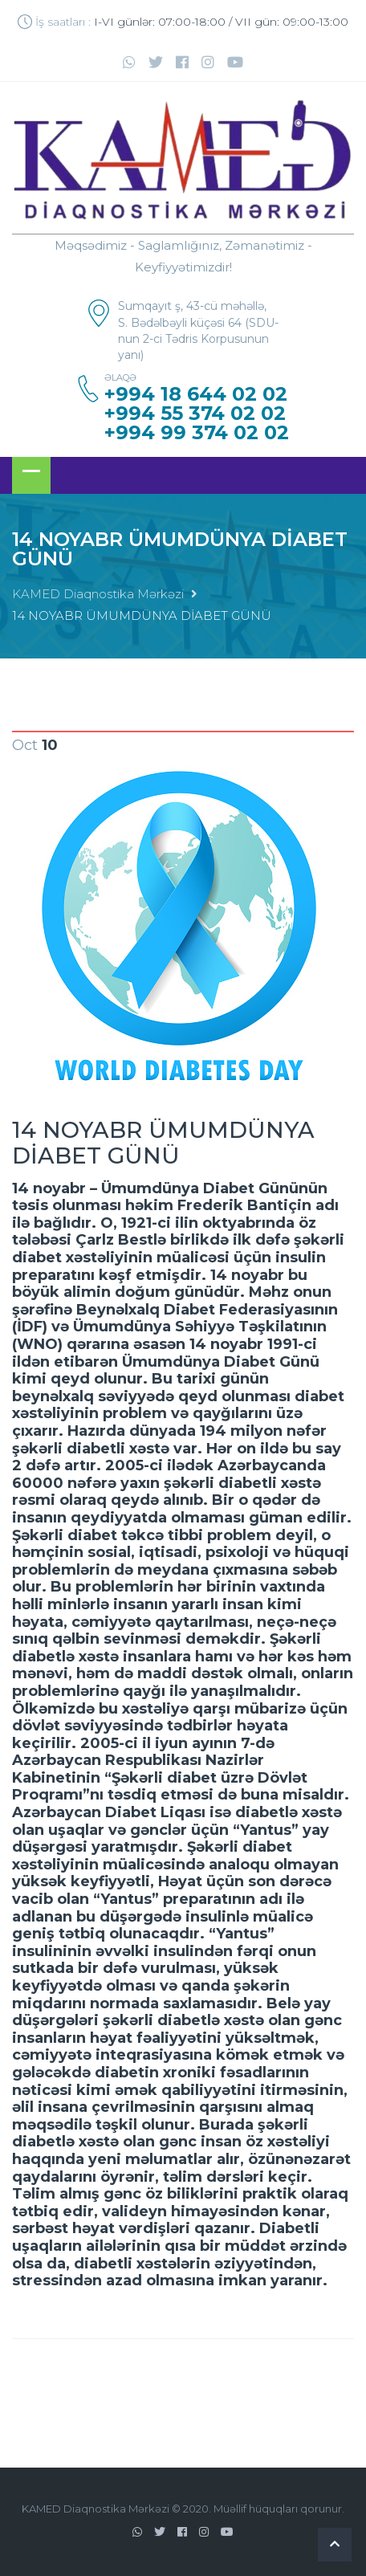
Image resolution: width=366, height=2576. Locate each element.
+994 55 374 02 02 (195, 413)
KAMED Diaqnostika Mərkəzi (98, 593)
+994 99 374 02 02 (196, 432)
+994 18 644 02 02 (195, 394)
